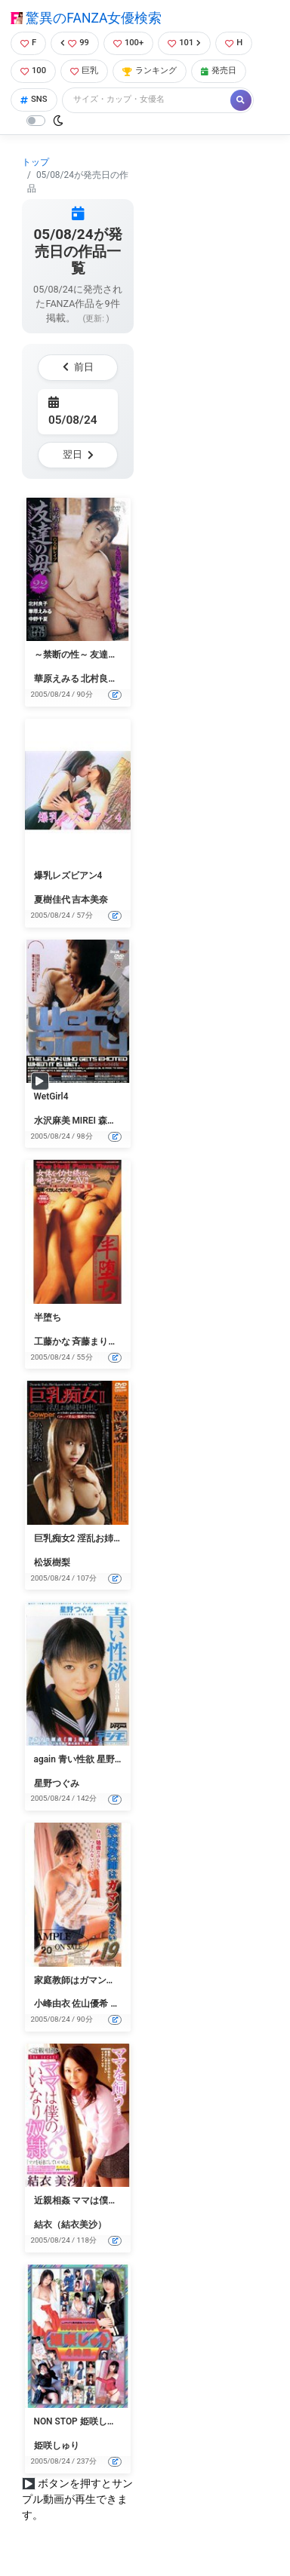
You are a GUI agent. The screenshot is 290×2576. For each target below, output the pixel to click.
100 (33, 70)
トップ (35, 162)
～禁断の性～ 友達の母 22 (87, 654)
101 (184, 43)
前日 (78, 367)
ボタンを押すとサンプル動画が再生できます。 (77, 2499)
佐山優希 (90, 2003)
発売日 (218, 70)
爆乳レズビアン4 (68, 875)
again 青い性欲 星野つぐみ (88, 1759)
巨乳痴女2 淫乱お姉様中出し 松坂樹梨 (111, 1538)
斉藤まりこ (94, 1341)
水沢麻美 (52, 1120)
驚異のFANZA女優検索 (86, 18)
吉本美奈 (90, 899)
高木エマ (128, 2003)
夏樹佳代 (52, 899)
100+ (128, 43)
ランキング (149, 70)
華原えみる (56, 678)
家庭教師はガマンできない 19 (95, 1980)
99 (74, 43)
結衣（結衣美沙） (70, 2224)
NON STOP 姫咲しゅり (79, 2421)
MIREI (84, 1120)
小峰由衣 (52, 2003)
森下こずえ (120, 1120)
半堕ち (47, 1317)
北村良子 (99, 678)
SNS (34, 99)
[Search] (147, 99)
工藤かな (52, 1341)
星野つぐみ (56, 1783)
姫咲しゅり (56, 2445)
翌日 (78, 454)
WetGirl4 (51, 1096)
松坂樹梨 (52, 1562)
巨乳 (84, 70)
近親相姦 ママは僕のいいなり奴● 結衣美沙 (120, 2200)
